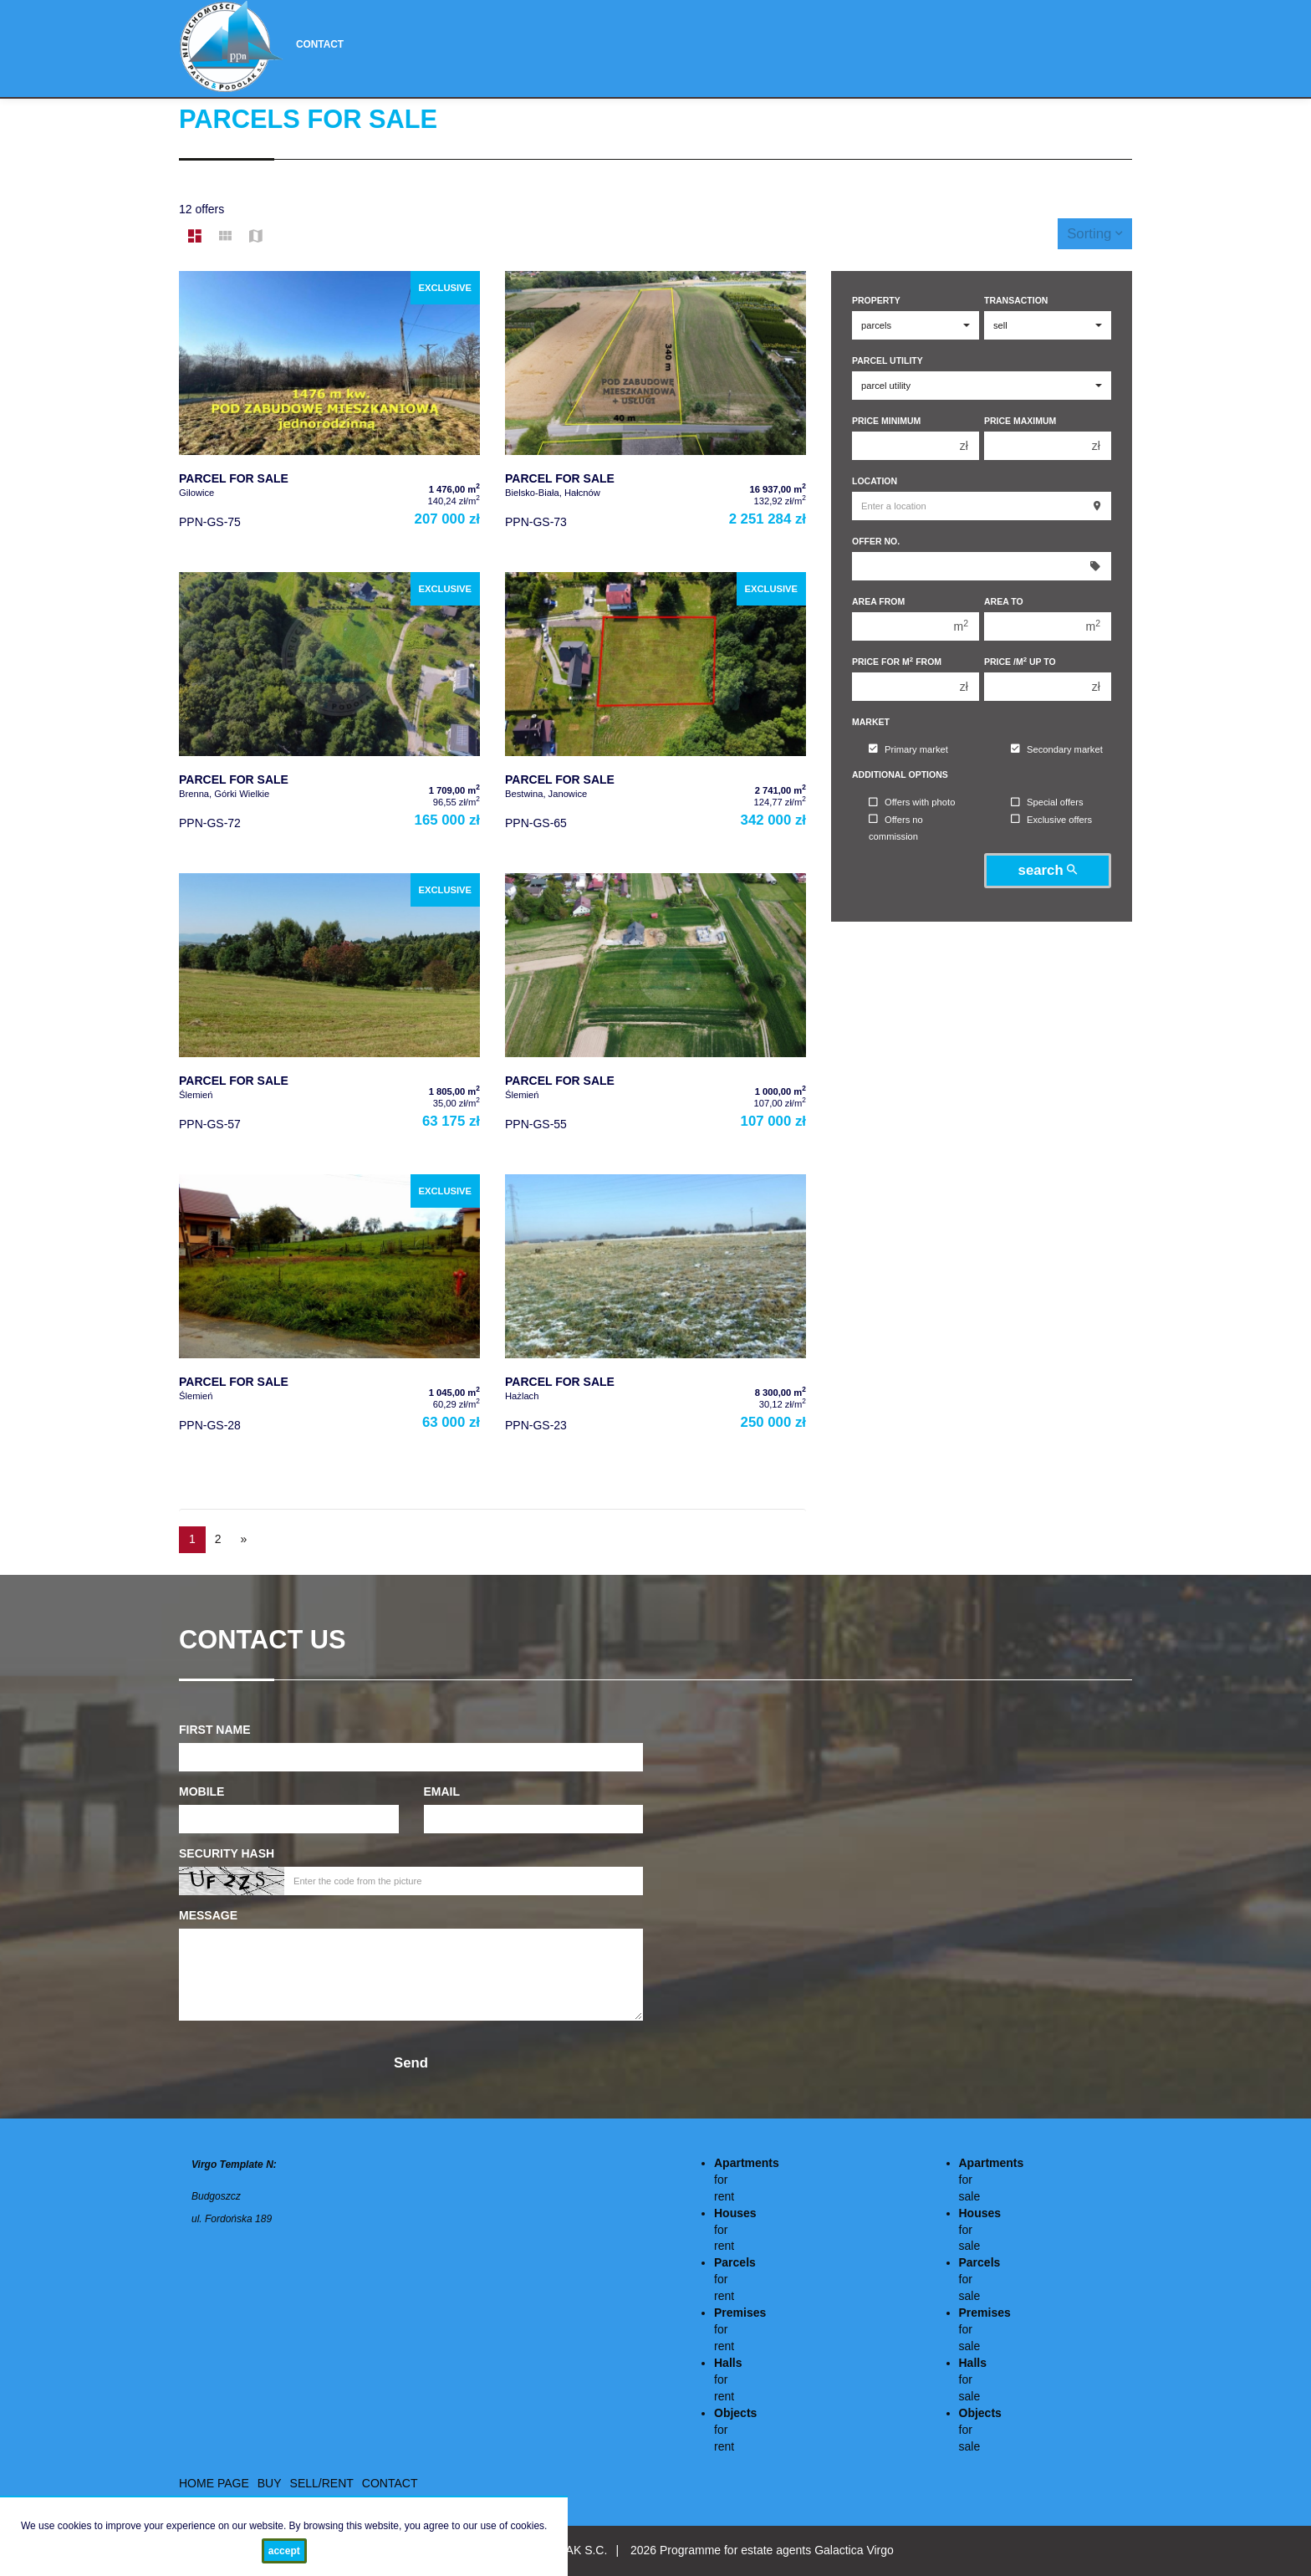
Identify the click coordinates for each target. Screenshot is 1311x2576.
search (1048, 870)
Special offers (1047, 803)
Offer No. (876, 541)
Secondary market (1057, 749)
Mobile (201, 1791)
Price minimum (886, 421)
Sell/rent (322, 2483)
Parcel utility (887, 360)
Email (442, 1791)
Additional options (900, 774)
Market (871, 722)
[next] (244, 1539)
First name (215, 1729)
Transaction (1016, 300)
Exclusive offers (1051, 820)
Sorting (1095, 234)
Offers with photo (912, 803)
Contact (320, 44)
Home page (214, 2483)
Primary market (908, 749)
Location (874, 481)
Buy (270, 2483)
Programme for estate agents (737, 2550)
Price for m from (896, 661)
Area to (1003, 601)
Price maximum (1020, 421)
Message (208, 1915)
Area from (878, 601)
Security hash (226, 1853)
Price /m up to (1020, 661)
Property (876, 300)
